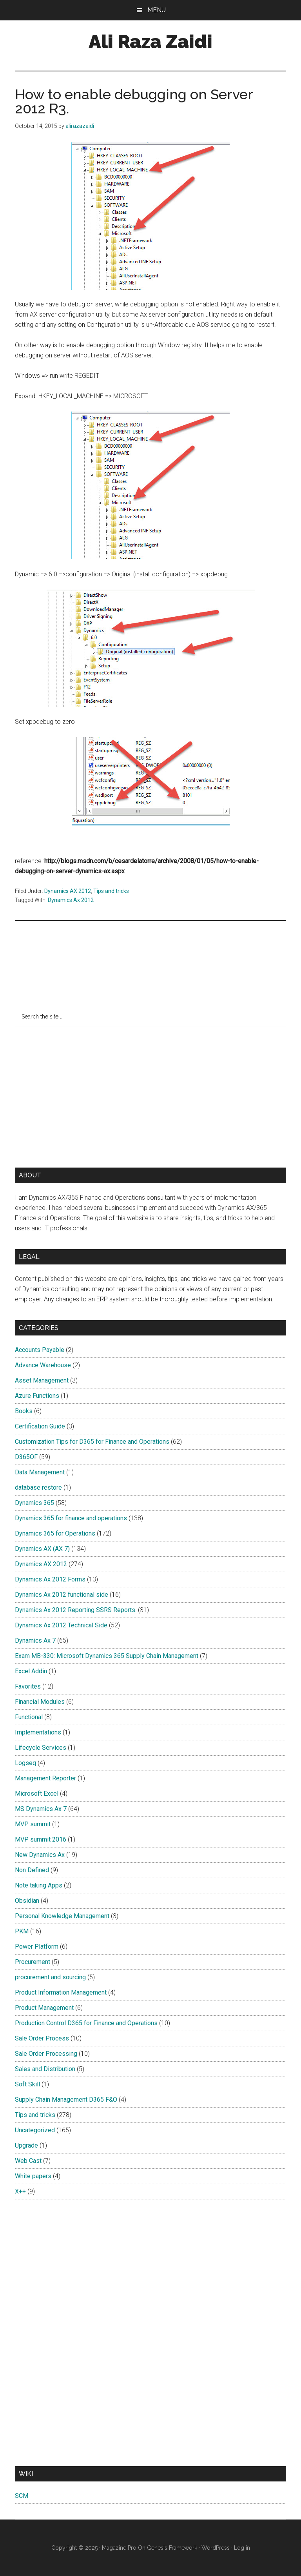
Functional (29, 1717)
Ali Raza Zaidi (150, 42)
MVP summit (33, 1824)
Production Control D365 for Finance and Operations (86, 2023)
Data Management (40, 1472)
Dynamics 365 (34, 1503)
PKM (22, 1931)
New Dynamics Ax (40, 1854)
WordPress (215, 2548)
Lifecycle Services (40, 1747)
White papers (33, 2176)
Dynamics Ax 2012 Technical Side (61, 1625)
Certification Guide (40, 1426)
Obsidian (27, 1900)
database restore (38, 1487)
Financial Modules (40, 1701)
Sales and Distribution (45, 2069)
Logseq (25, 1763)
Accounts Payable (39, 1350)
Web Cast (28, 2160)
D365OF (26, 1457)
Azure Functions (37, 1395)
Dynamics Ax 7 (35, 1640)
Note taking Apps (38, 1885)
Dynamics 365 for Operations (55, 1533)
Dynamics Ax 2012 (71, 900)
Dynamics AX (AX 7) (42, 1548)
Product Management (44, 2007)
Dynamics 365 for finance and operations (71, 1518)
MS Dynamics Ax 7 (41, 1809)
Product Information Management (61, 1992)
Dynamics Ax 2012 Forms (50, 1579)
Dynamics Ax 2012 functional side (61, 1594)
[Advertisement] (93, 950)
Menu (156, 10)
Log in (242, 2548)
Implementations (38, 1732)
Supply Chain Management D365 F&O (66, 2099)
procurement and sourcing (50, 1977)
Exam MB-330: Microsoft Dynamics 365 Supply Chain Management (106, 1656)
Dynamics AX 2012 (67, 891)
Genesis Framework (172, 2548)
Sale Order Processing (46, 2053)
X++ (20, 2191)
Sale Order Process (42, 2038)
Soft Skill (27, 2084)
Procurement (32, 1962)
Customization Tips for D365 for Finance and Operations (92, 1441)
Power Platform (36, 1946)
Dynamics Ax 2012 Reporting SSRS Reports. (75, 1610)
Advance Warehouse (43, 1365)
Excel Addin (31, 1671)
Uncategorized (35, 2130)
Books (24, 1411)
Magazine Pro (119, 2548)
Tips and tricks (111, 891)
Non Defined (32, 1870)
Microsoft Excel (36, 1793)
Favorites (28, 1686)
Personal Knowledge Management (62, 1916)
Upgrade (26, 2145)
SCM (21, 2495)
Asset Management (42, 1380)
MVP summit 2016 (40, 1839)
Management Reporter (45, 1778)
